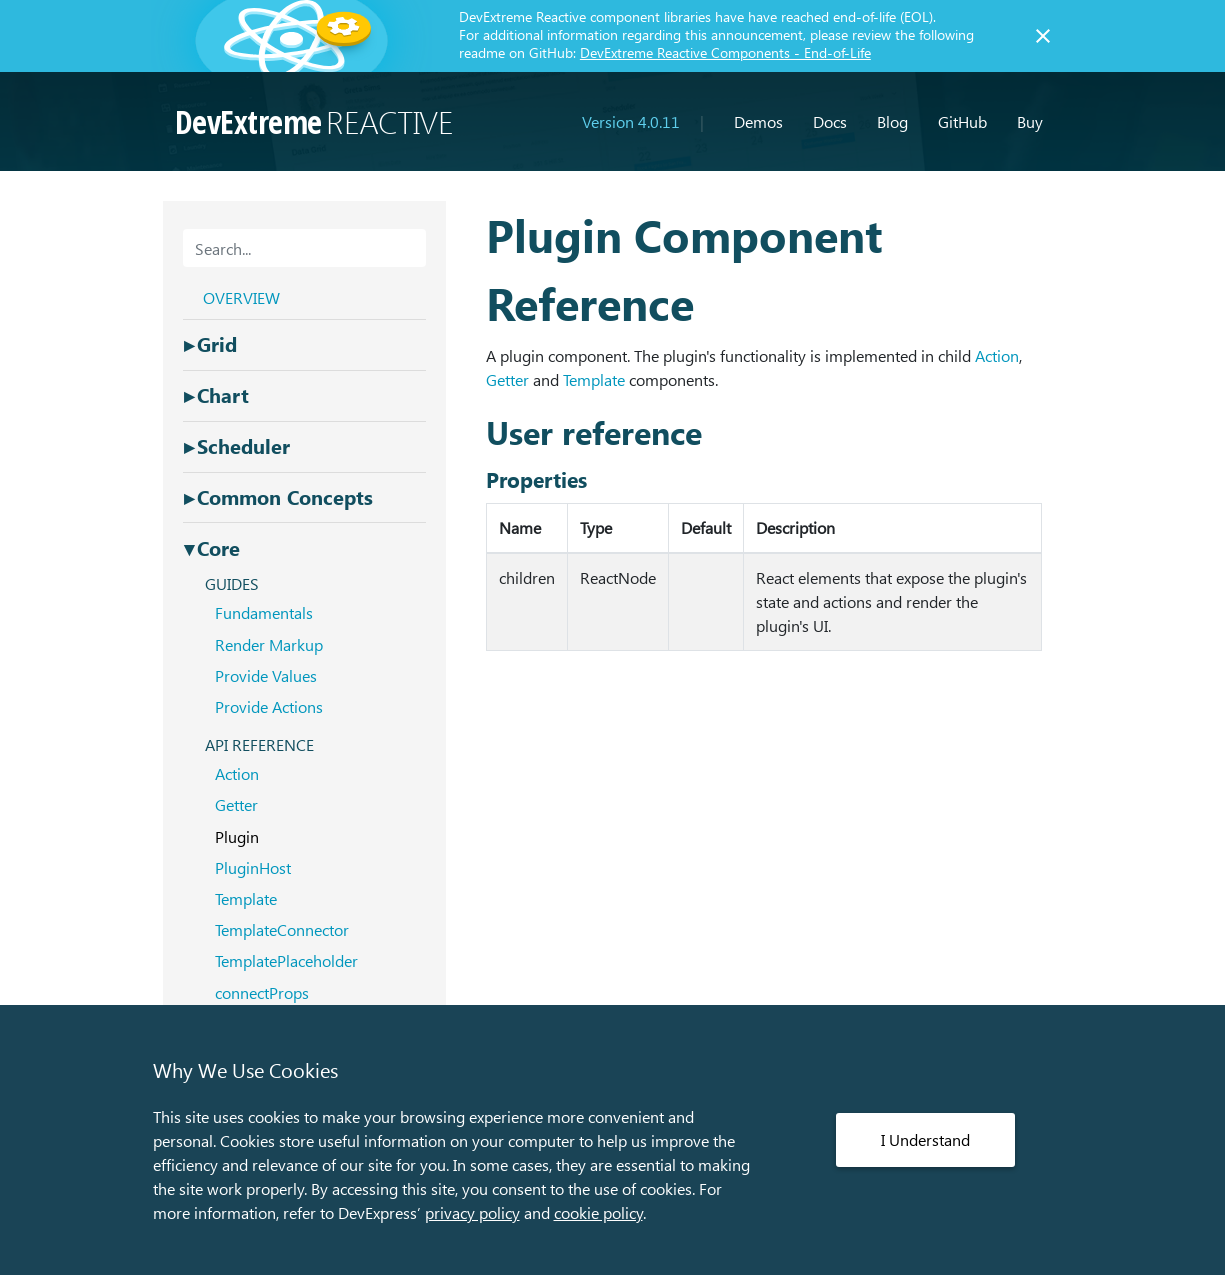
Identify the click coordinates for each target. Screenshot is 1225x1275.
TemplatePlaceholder (286, 960)
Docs (830, 121)
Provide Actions (269, 706)
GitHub (962, 121)
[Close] (1043, 36)
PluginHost (253, 867)
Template (594, 379)
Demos (758, 121)
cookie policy (598, 1212)
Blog (892, 121)
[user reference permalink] (476, 432)
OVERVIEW (241, 297)
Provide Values (266, 675)
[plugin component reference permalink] (476, 234)
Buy (1030, 121)
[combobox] (304, 248)
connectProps (262, 992)
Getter (507, 379)
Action (997, 355)
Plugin (237, 836)
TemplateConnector (282, 929)
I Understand (925, 1139)
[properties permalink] (476, 479)
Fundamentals (264, 612)
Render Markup (269, 644)
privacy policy (472, 1212)
